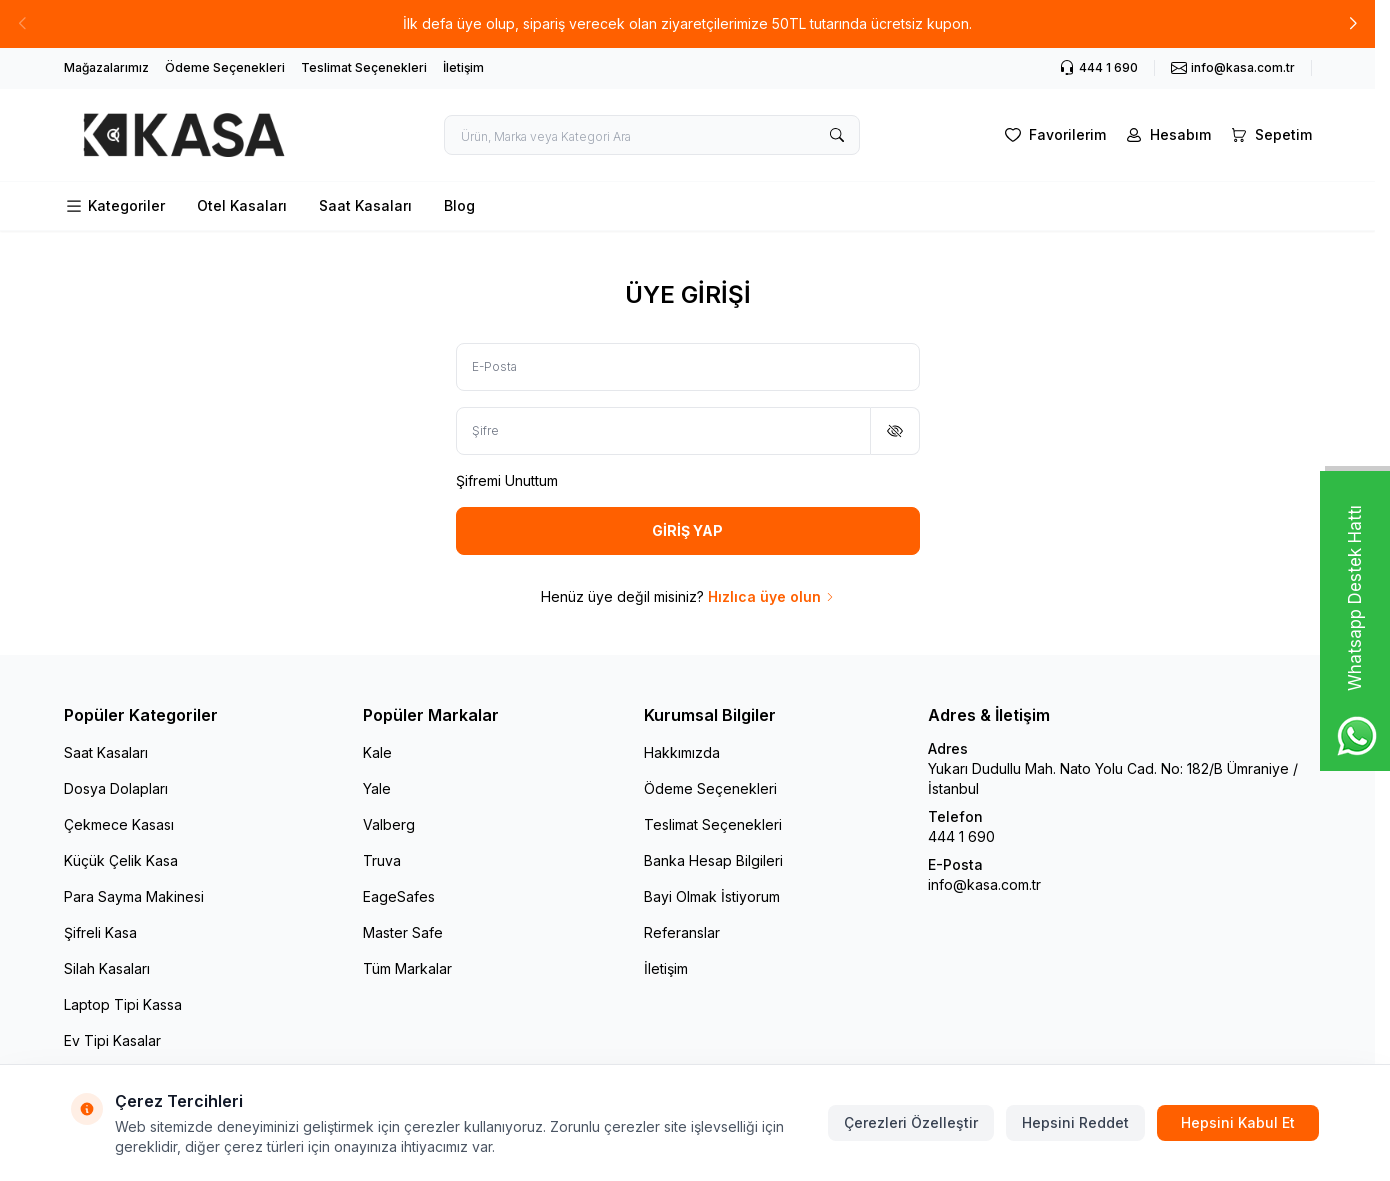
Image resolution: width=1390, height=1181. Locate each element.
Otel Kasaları (242, 205)
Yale (377, 788)
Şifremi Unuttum (507, 480)
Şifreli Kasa (100, 932)
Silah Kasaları (107, 968)
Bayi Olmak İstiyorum (712, 896)
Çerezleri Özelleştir (911, 1122)
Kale (377, 752)
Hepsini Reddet (1075, 1122)
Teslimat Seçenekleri (364, 67)
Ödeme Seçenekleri (225, 67)
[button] (1353, 24)
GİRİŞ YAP (687, 530)
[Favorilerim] (1053, 135)
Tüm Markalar (407, 968)
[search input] (652, 135)
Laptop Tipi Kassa (123, 1004)
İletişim (463, 67)
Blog (459, 205)
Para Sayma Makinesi (134, 896)
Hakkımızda (682, 752)
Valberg (389, 824)
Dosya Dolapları (116, 788)
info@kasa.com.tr (984, 884)
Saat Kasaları (365, 205)
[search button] (837, 135)
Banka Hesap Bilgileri (713, 860)
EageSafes (399, 896)
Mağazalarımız (106, 67)
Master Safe (403, 932)
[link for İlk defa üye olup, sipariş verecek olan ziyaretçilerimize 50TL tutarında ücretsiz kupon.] (687, 24)
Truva (382, 860)
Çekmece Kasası (119, 824)
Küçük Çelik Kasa (121, 860)
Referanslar (682, 932)
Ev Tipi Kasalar (112, 1040)
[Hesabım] (1166, 135)
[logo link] (184, 135)
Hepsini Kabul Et (1238, 1122)
